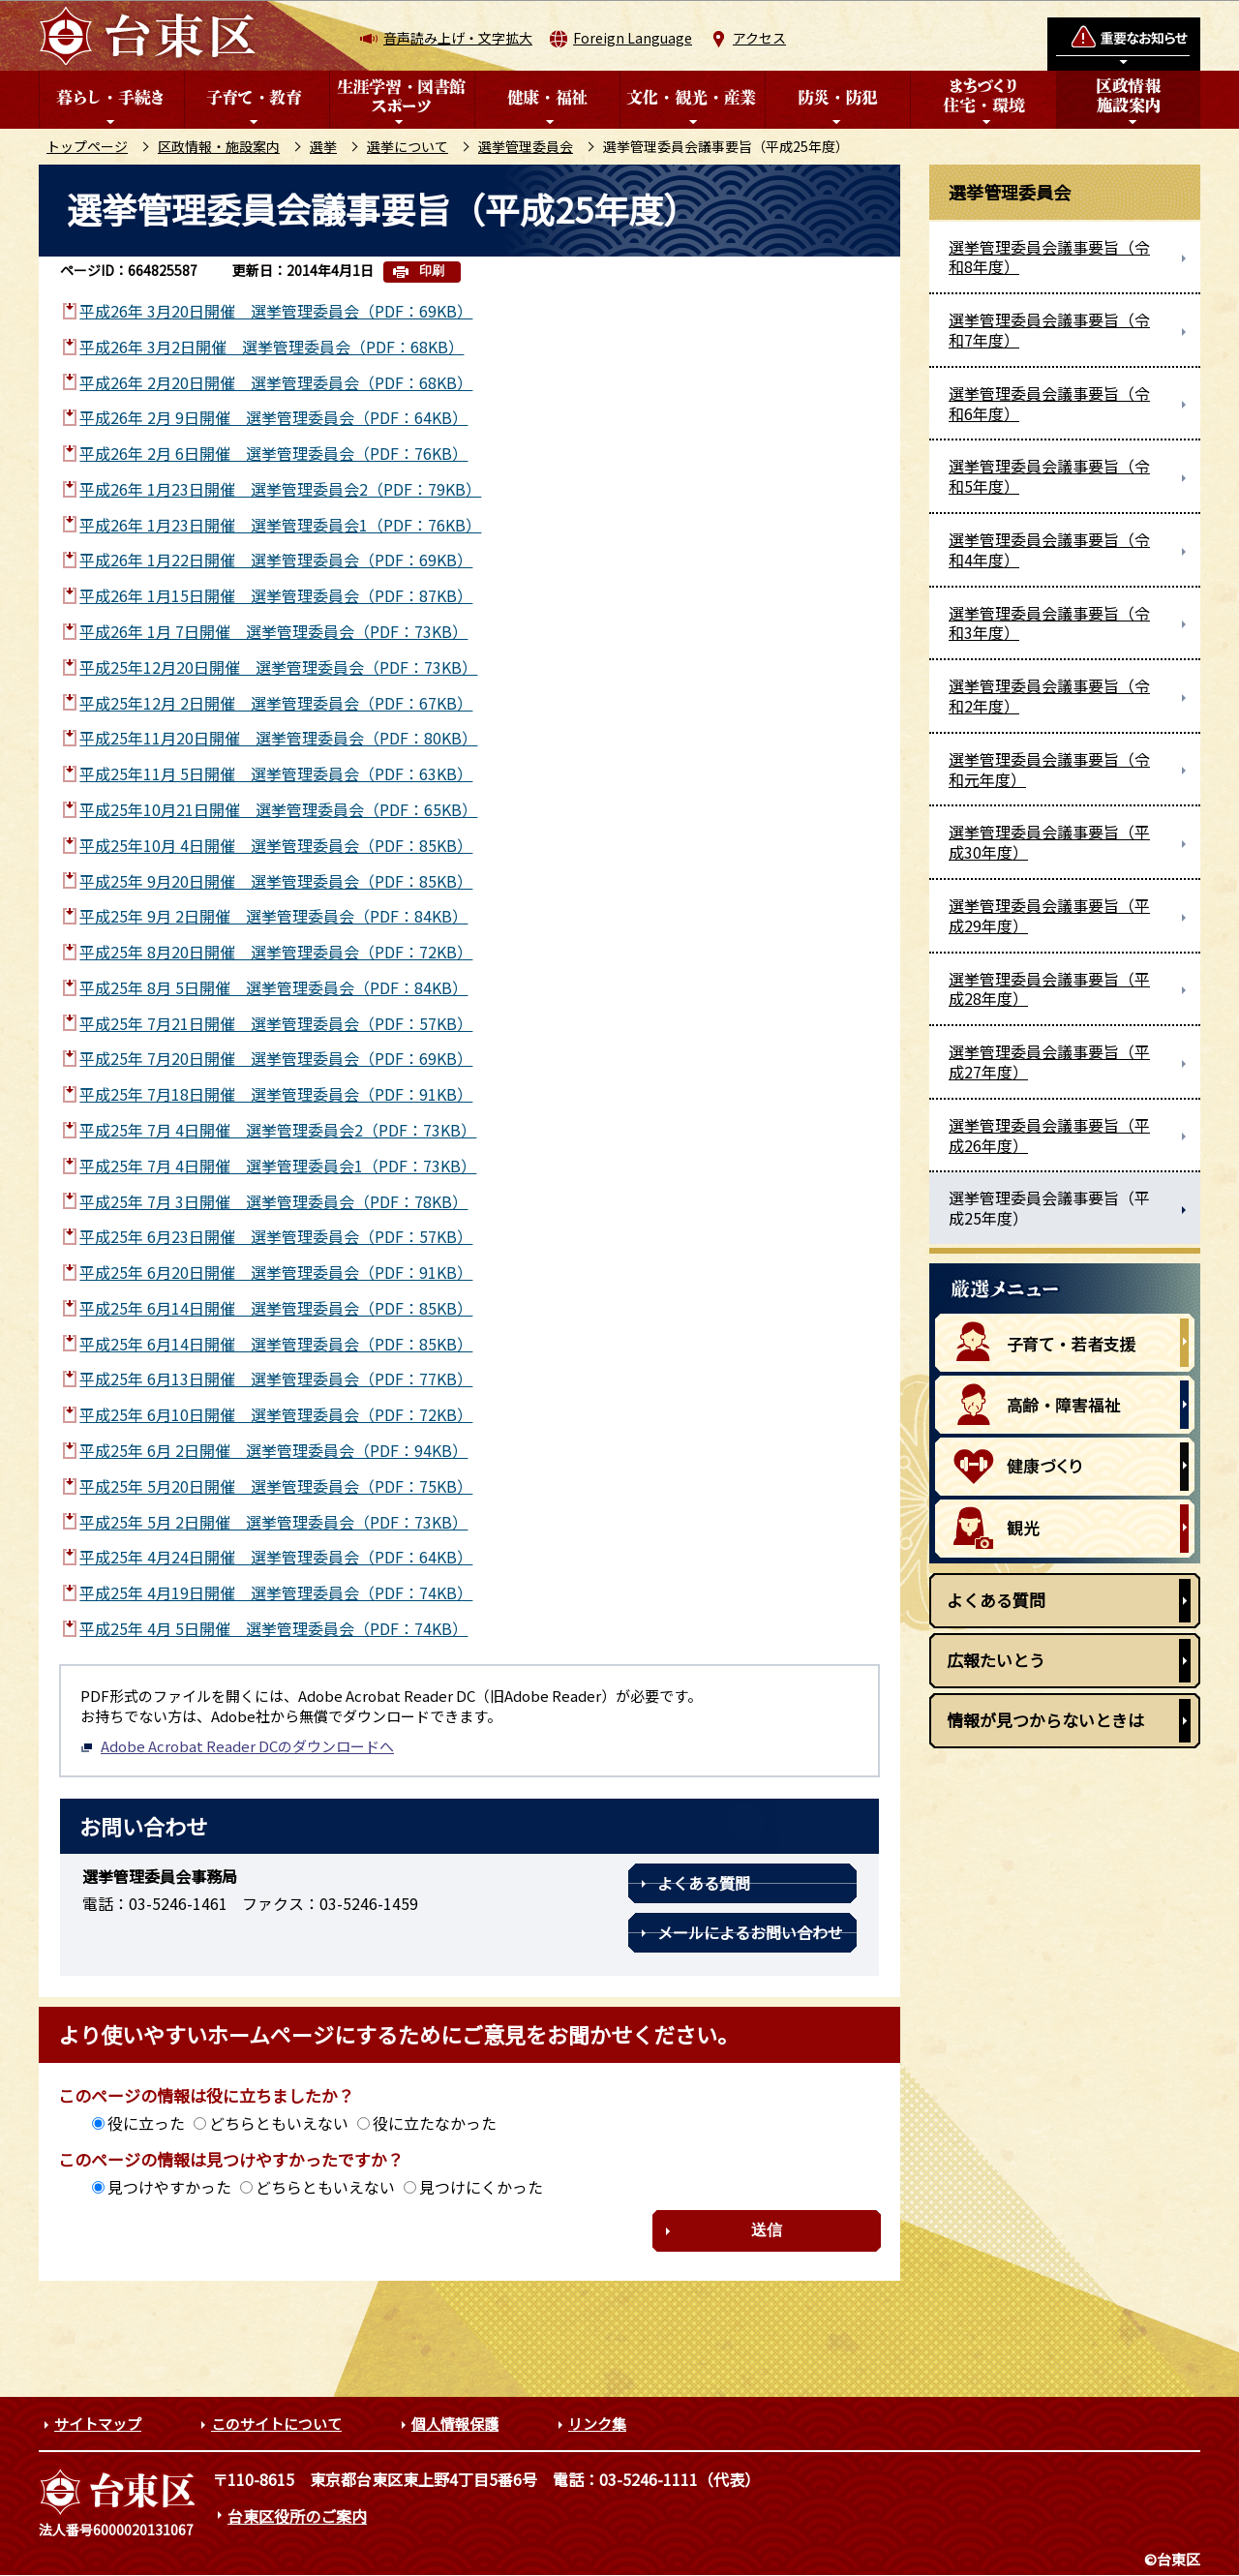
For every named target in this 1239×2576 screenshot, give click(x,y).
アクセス (759, 37)
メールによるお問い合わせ (750, 1932)
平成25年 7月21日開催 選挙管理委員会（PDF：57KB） (275, 1023)
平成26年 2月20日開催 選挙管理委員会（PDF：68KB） (275, 382)
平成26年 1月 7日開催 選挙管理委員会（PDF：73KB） (273, 631)
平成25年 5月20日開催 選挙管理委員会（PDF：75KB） (275, 1486)
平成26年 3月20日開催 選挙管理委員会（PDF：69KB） (275, 310)
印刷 (431, 270)
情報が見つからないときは (1045, 1720)
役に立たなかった (435, 2123)
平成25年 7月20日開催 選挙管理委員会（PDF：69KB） (275, 1058)
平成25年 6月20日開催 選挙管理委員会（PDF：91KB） (275, 1272)
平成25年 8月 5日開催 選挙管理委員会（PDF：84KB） (273, 987)
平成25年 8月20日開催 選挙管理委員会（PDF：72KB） (275, 951)
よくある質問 (703, 1882)
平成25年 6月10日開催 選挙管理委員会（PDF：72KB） (275, 1414)
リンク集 (597, 2423)
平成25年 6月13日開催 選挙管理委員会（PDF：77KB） (275, 1378)
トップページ (87, 146)
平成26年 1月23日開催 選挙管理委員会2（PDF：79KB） (280, 488)
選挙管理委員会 (525, 146)
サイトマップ (97, 2423)
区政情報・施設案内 (219, 146)
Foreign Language (632, 37)
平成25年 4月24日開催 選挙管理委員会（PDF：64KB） (275, 1556)
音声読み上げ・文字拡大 (457, 37)
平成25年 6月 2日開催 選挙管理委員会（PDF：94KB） (273, 1450)
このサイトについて (276, 2423)
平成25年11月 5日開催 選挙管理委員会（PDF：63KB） (275, 773)
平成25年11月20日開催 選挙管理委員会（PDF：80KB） (278, 737)
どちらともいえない (278, 2123)
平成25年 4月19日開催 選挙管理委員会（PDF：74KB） (275, 1592)
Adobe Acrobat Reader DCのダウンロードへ (237, 1746)
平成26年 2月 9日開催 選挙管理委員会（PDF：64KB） (273, 417)
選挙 (323, 146)
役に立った (146, 2123)
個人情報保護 (455, 2423)
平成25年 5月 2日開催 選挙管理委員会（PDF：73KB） (273, 1521)
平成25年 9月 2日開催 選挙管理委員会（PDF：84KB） (273, 915)
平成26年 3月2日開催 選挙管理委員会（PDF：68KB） (271, 346)
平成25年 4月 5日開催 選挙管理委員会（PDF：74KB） (273, 1628)
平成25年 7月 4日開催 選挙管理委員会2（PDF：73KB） (277, 1129)
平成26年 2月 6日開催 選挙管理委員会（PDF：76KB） (273, 453)
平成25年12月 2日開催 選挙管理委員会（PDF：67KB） (275, 702)
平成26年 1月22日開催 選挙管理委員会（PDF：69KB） (275, 559)
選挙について (407, 146)
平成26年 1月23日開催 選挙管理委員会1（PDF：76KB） (280, 524)
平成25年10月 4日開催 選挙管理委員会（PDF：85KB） (275, 845)
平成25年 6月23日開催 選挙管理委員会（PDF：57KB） (275, 1236)
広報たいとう (996, 1660)
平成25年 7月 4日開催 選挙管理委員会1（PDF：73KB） (277, 1165)
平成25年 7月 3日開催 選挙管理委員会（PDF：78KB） (273, 1201)
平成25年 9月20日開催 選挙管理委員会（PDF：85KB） (275, 881)
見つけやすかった (169, 2186)
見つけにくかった (481, 2186)
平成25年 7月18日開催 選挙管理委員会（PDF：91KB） (275, 1094)
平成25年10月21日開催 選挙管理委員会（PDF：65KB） (278, 809)
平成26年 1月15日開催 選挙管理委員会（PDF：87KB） (275, 595)
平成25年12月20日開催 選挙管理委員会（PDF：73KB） (278, 667)
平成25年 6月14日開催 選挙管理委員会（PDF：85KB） (275, 1307)
